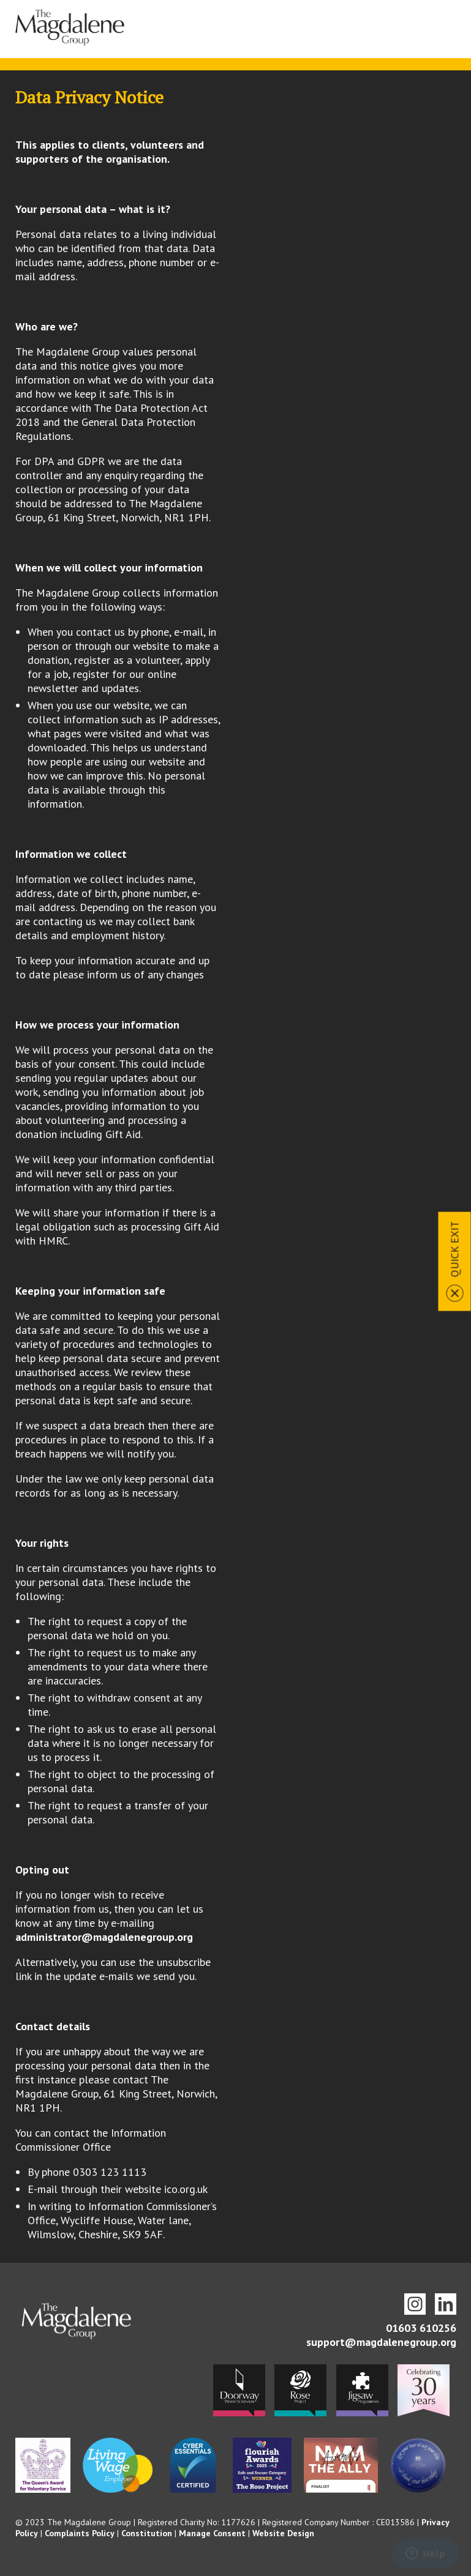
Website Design (283, 2533)
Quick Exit (455, 1249)
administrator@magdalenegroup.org (104, 1937)
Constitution (146, 2533)
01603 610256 (421, 2328)
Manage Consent (212, 2533)
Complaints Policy (80, 2533)
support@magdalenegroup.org (381, 2342)
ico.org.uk (186, 2189)
